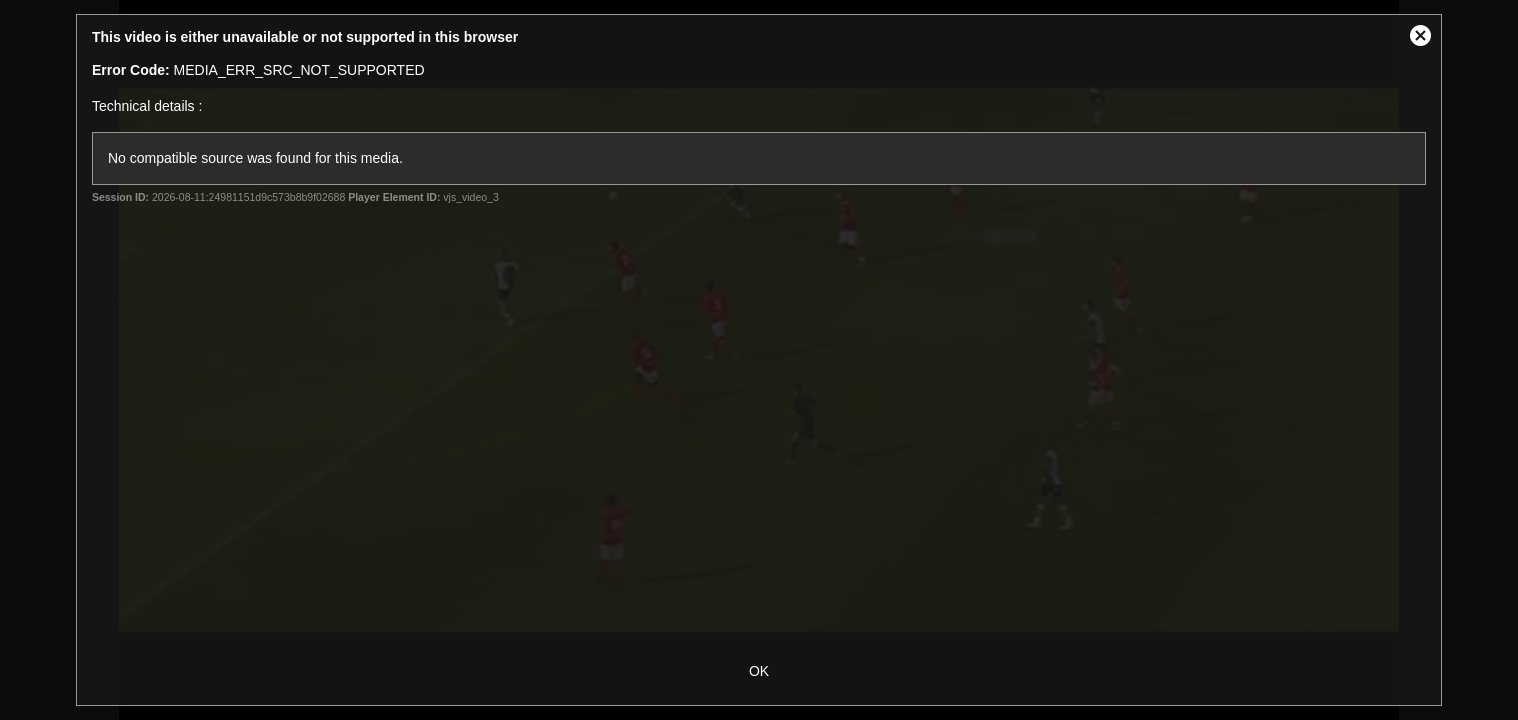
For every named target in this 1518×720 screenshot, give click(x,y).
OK (759, 671)
